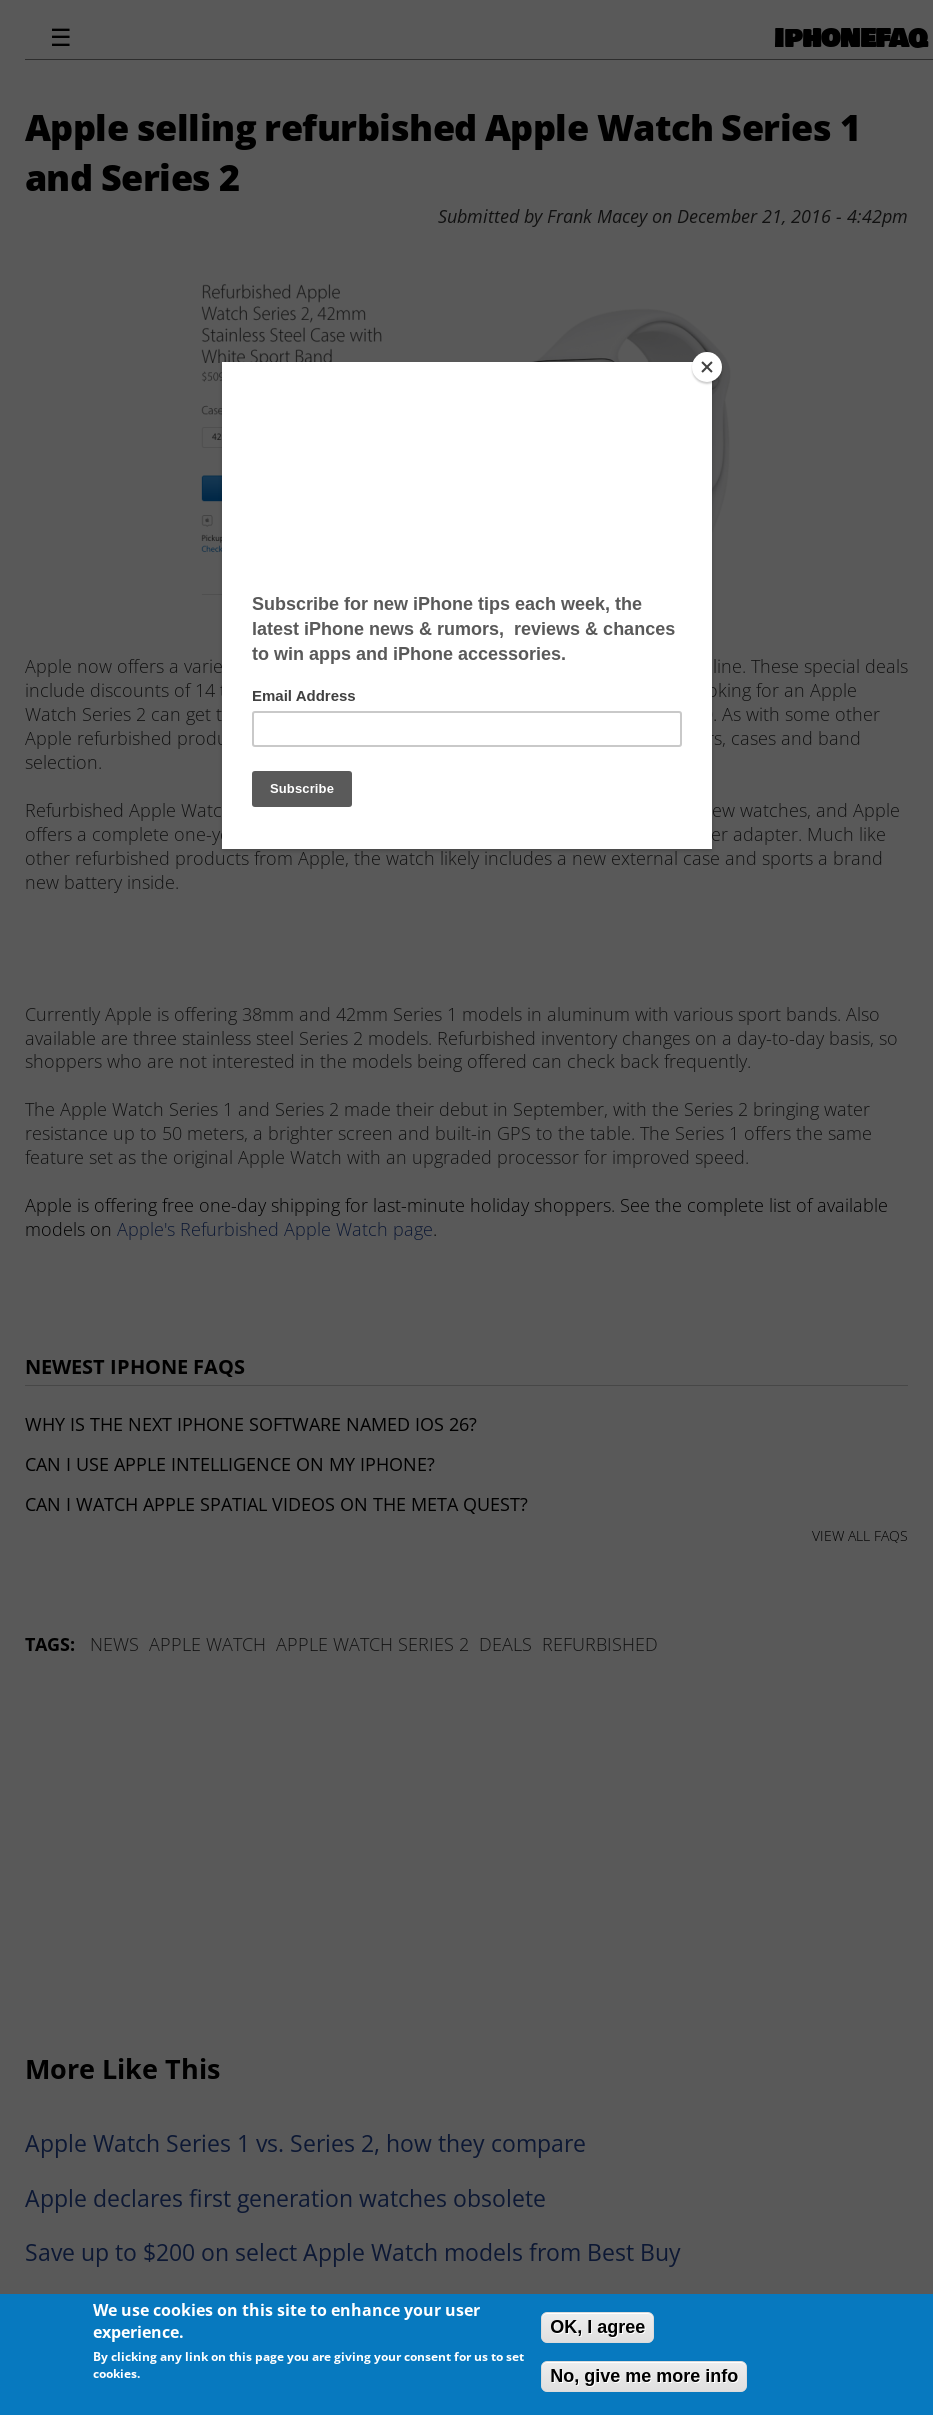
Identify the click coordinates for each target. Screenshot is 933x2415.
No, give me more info (644, 2376)
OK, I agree (597, 2327)
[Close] (707, 367)
